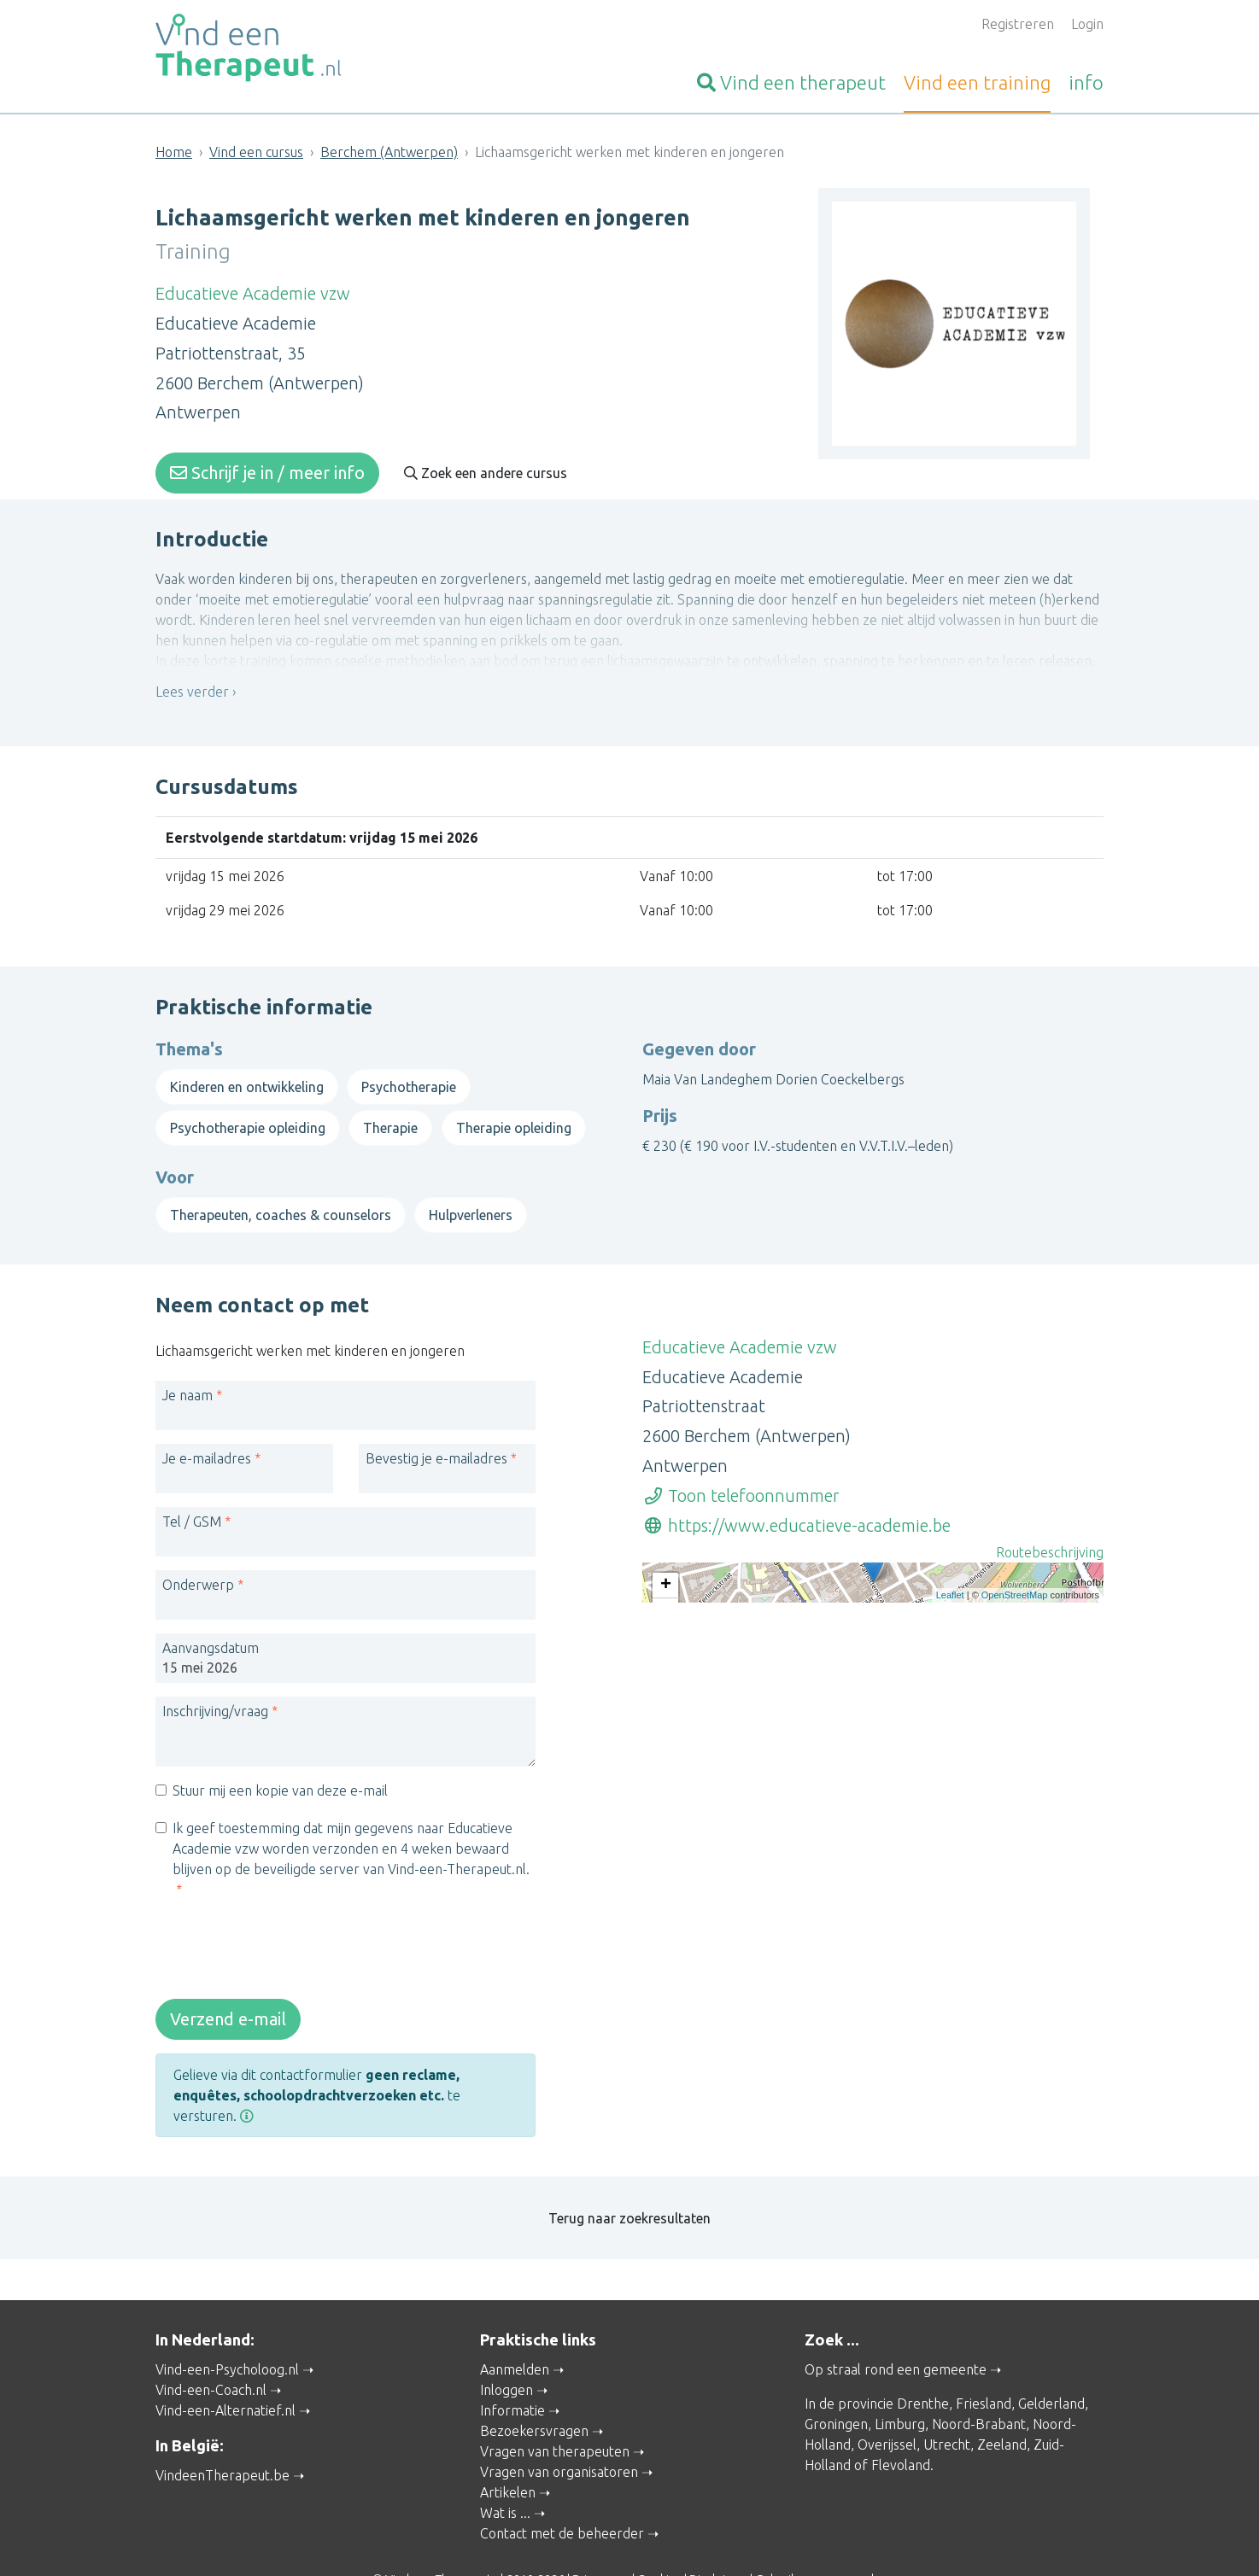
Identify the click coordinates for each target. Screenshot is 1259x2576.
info (1086, 82)
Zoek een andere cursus (485, 468)
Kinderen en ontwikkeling (247, 1071)
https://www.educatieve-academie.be (796, 1500)
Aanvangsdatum (210, 1622)
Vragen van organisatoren (559, 2431)
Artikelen (508, 2452)
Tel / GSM (191, 1496)
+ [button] (665, 1561)
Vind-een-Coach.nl (210, 2349)
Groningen (836, 2384)
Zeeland (1002, 2404)
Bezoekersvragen (534, 2390)
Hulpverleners (470, 1200)
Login (1087, 24)
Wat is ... (505, 2472)
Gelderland (1051, 2363)
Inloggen (506, 2349)
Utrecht (946, 2404)
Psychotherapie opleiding (247, 1112)
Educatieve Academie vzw (252, 288)
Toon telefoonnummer (741, 1470)
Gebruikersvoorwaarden (821, 2539)
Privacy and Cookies (627, 2539)
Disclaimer (718, 2539)
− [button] (665, 1586)
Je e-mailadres (206, 1432)
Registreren (1017, 24)
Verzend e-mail (228, 1993)
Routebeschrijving (1050, 1527)
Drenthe (923, 2363)
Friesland (983, 2363)
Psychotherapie (408, 1071)
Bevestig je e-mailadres (436, 1432)
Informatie (512, 2370)
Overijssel (887, 2404)
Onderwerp (198, 1559)
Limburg (900, 2384)
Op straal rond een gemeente (896, 2329)
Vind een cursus (256, 152)
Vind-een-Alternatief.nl (225, 2370)
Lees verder (192, 696)
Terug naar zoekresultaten (629, 2182)
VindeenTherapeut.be (222, 2434)
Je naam (187, 1369)
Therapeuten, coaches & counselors (280, 1200)
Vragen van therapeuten (555, 2411)
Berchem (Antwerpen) (389, 152)
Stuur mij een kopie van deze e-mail (280, 1765)
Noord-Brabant (979, 2384)
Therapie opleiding (513, 1112)
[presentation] (285, 1926)
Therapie (390, 1112)
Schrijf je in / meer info (267, 467)
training (977, 82)
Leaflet (950, 1684)
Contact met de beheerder (562, 2493)
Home (173, 152)
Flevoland (900, 2425)
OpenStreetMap (1014, 1684)
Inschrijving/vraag (215, 1685)
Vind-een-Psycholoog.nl (227, 2329)
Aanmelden (514, 2329)
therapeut (791, 82)
